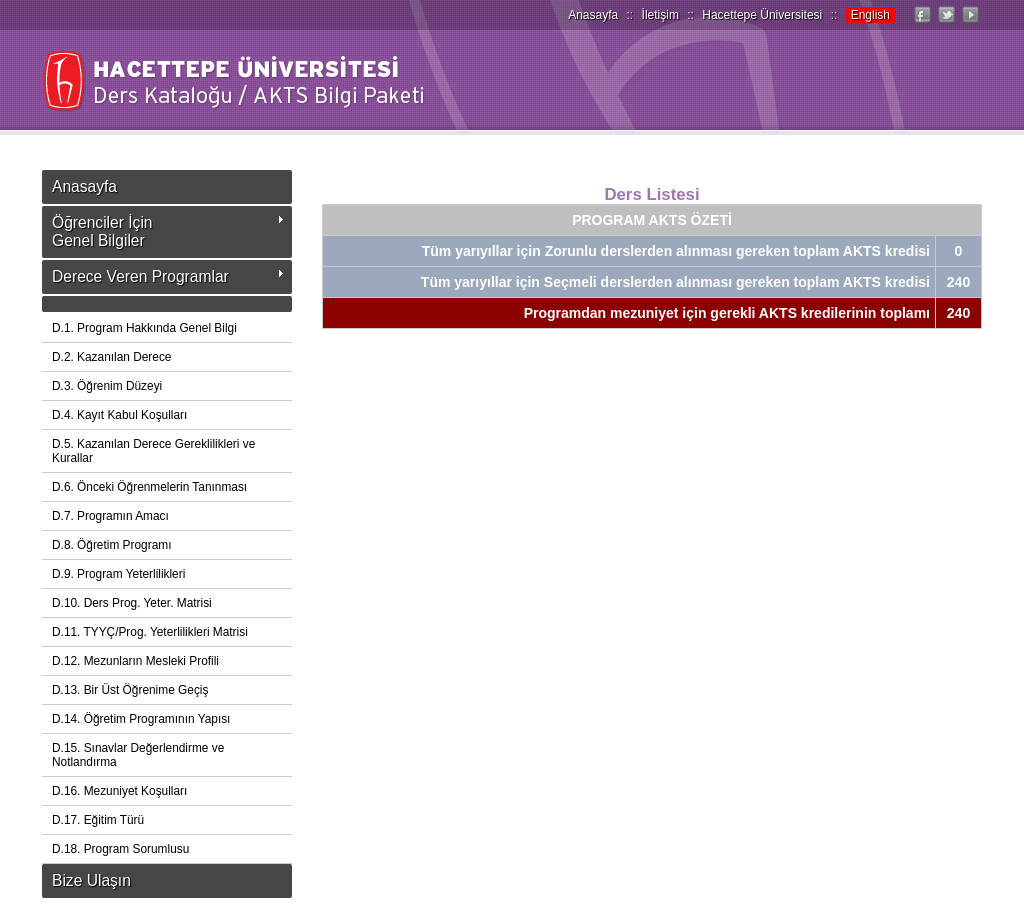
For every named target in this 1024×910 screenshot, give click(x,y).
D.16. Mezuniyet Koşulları (119, 791)
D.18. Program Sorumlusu (120, 849)
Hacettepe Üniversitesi (762, 15)
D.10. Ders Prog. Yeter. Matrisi (132, 603)
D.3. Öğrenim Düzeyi (107, 386)
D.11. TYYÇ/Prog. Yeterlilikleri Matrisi (150, 632)
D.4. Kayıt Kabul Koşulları (119, 415)
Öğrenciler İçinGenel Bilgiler (102, 231)
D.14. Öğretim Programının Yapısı (141, 719)
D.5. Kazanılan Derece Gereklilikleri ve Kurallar (153, 451)
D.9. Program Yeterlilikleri (118, 574)
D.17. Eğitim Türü (98, 820)
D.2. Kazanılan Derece (111, 357)
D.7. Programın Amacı (110, 516)
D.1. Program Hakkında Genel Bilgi (144, 328)
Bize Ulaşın (91, 880)
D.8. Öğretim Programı (111, 545)
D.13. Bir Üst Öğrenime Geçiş (130, 690)
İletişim (660, 15)
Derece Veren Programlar (140, 276)
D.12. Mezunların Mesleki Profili (135, 661)
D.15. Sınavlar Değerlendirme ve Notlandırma (138, 755)
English (870, 15)
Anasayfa (593, 15)
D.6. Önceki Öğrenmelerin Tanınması (149, 487)
